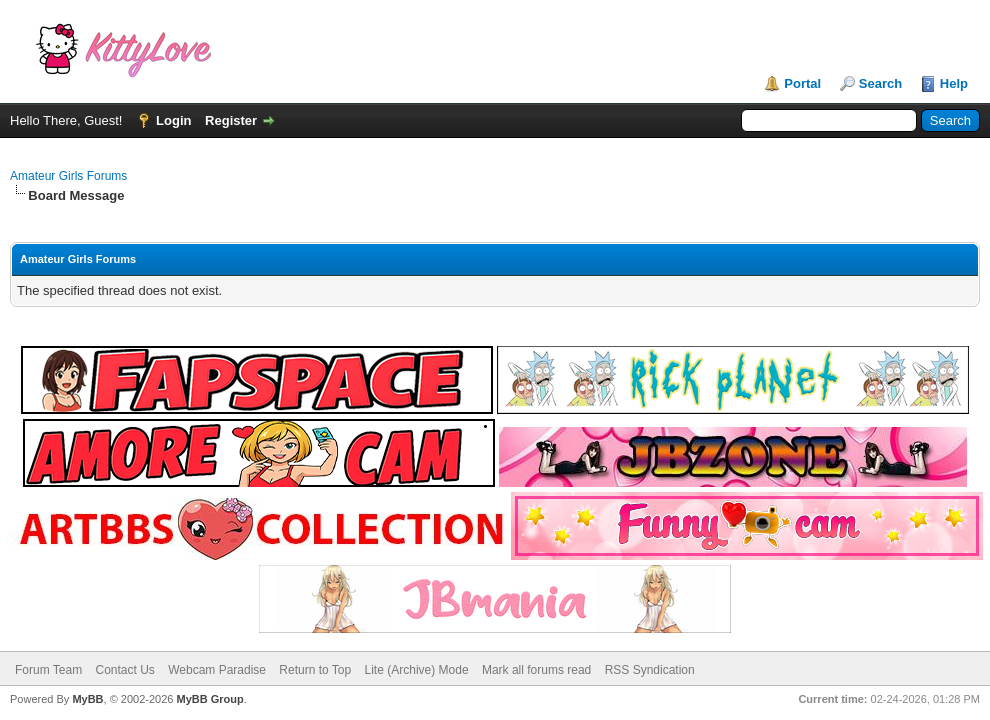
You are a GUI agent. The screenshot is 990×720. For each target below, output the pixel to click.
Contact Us (124, 670)
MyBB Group (209, 699)
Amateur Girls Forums (68, 176)
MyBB (87, 699)
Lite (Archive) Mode (417, 670)
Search (880, 83)
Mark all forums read (536, 670)
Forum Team (48, 670)
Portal (802, 83)
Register (231, 120)
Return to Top (315, 670)
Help (954, 83)
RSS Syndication (650, 670)
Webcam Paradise (217, 670)
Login (173, 120)
